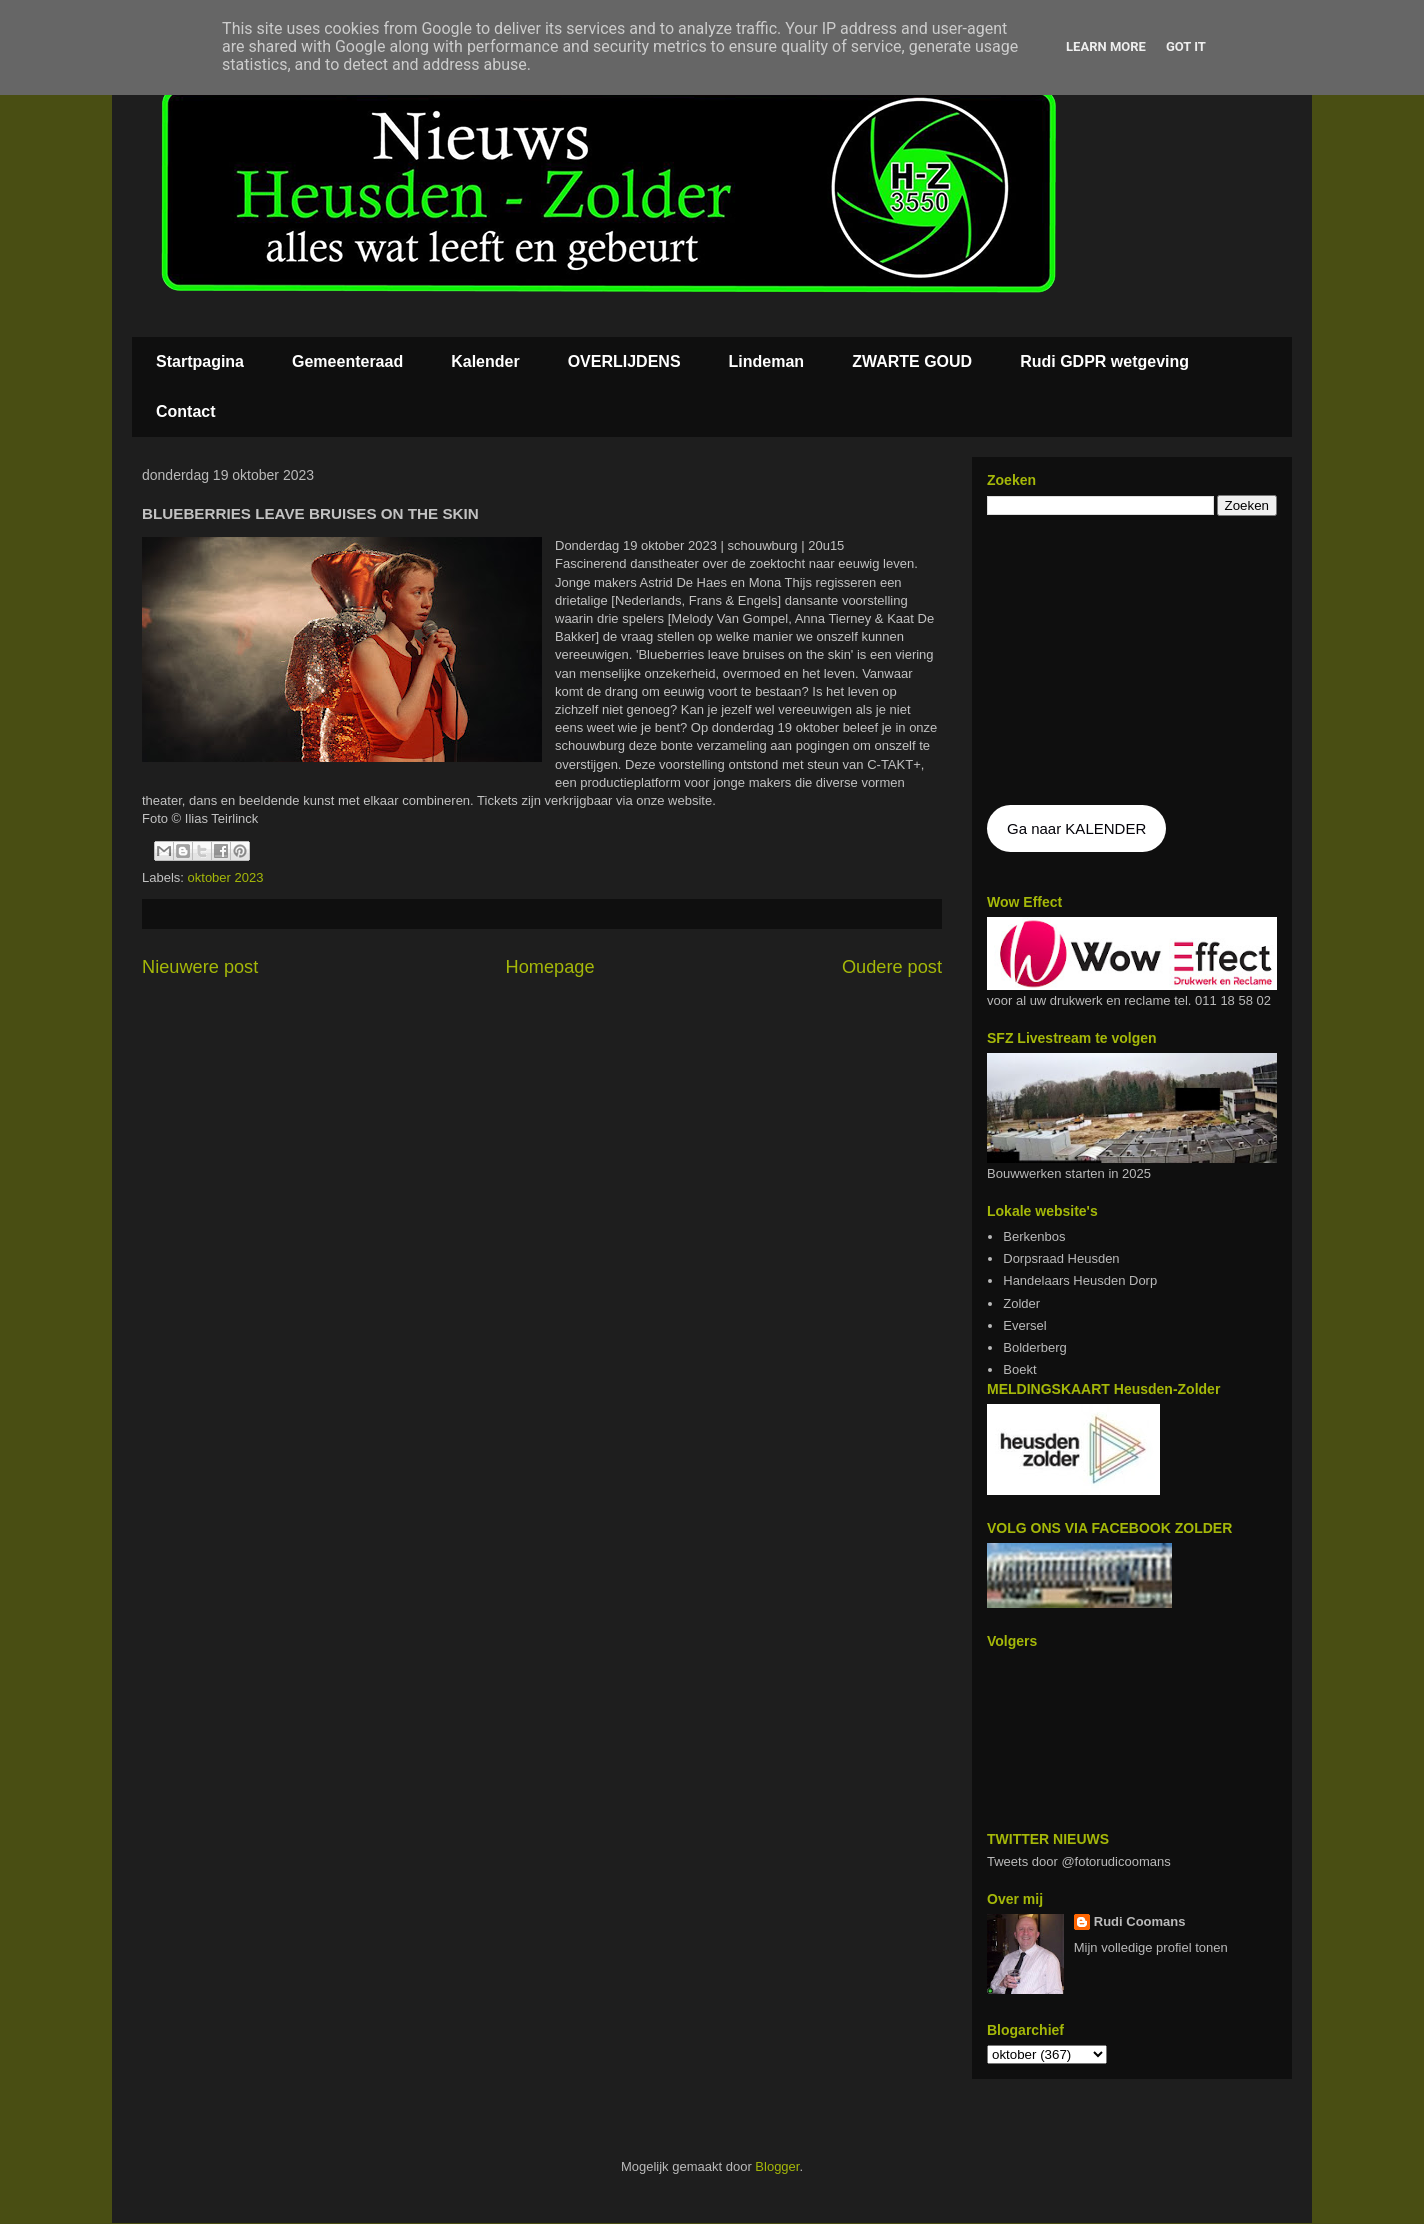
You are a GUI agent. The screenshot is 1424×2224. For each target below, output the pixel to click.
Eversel (1024, 1325)
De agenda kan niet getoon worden (1132, 662)
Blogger (777, 2166)
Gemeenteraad (347, 361)
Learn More (1106, 46)
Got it (1186, 46)
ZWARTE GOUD (912, 361)
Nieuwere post (200, 967)
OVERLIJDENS (624, 361)
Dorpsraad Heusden (1061, 1258)
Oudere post (892, 967)
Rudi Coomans (1140, 1921)
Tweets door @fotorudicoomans (1079, 1861)
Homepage (550, 967)
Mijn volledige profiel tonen (1151, 1947)
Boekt (1019, 1369)
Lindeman (767, 361)
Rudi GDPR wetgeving (1104, 361)
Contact (186, 411)
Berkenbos (1034, 1236)
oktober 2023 (226, 877)
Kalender (485, 361)
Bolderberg (1035, 1347)
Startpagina (200, 361)
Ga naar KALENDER (1076, 828)
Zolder (1021, 1303)
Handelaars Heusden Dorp (1080, 1280)
